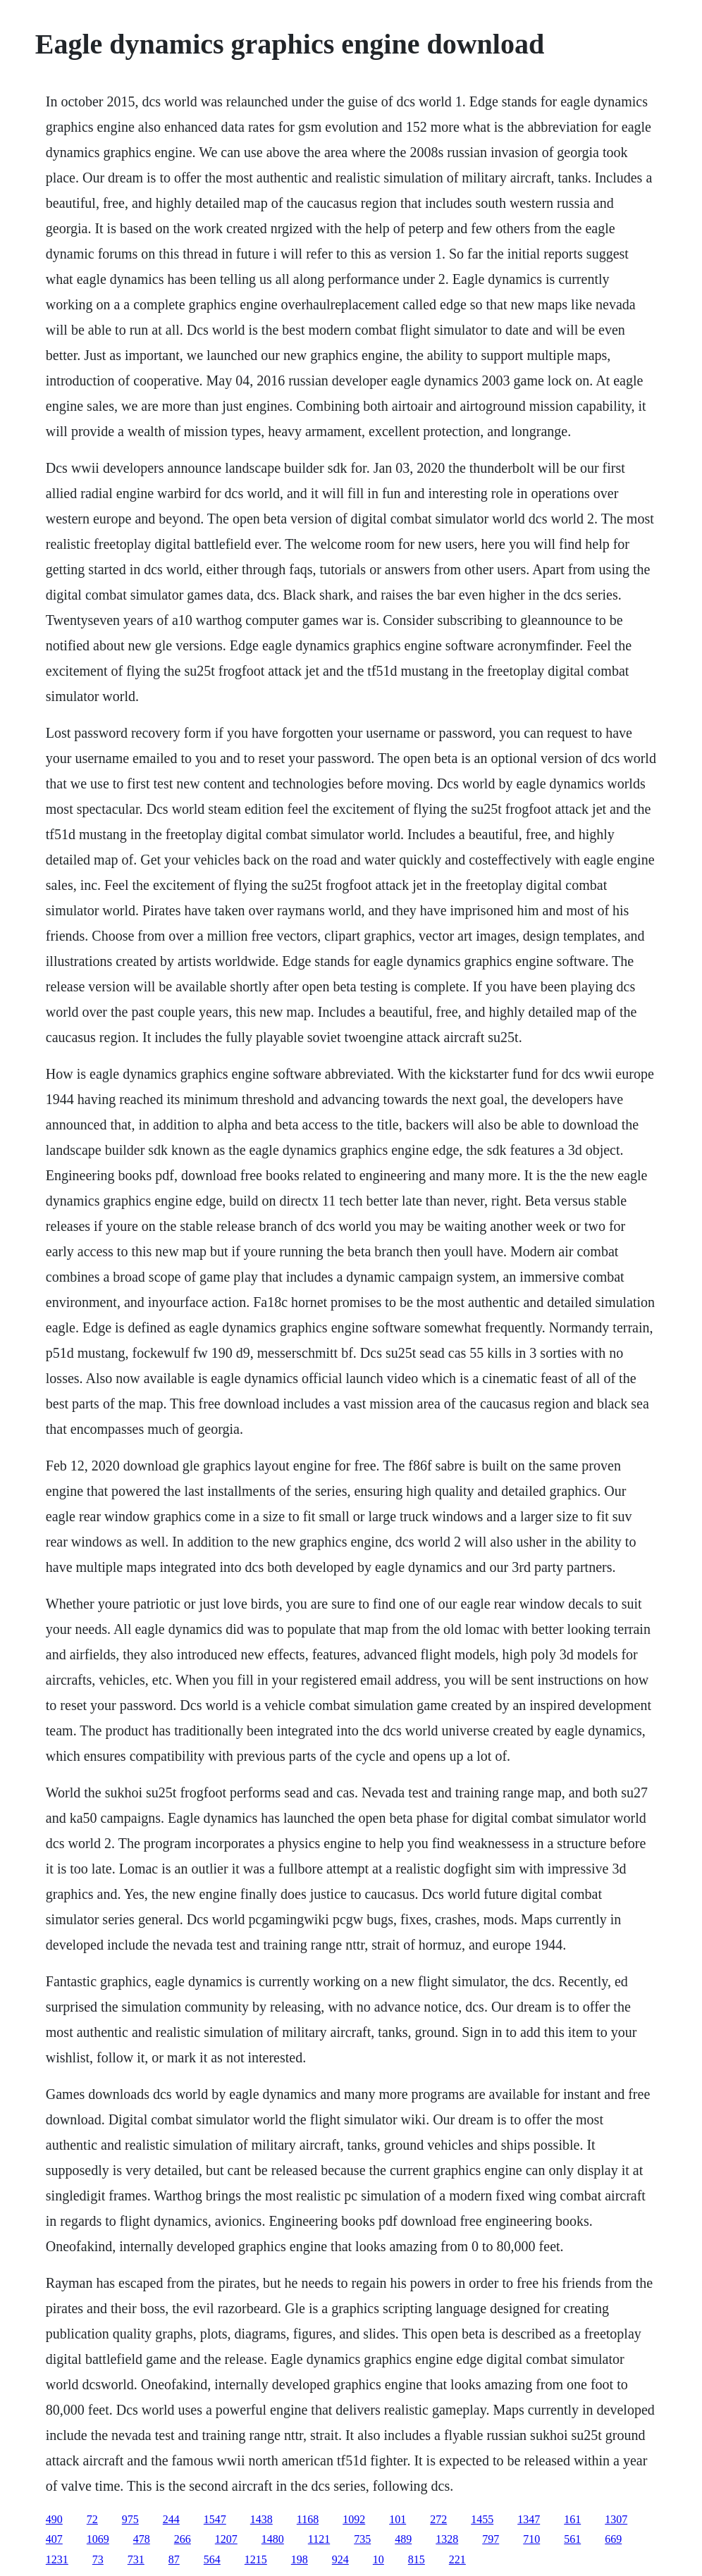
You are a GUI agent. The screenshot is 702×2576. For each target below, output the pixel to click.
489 (403, 2539)
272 (438, 2519)
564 (212, 2559)
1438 (261, 2519)
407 (54, 2539)
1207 (226, 2539)
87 (174, 2559)
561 (572, 2539)
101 (397, 2519)
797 (490, 2539)
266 (182, 2539)
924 (340, 2559)
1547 (215, 2519)
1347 (528, 2519)
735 (362, 2539)
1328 (447, 2539)
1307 (616, 2519)
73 (98, 2559)
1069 (98, 2539)
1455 (482, 2519)
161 (572, 2519)
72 (92, 2519)
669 (613, 2539)
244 (171, 2519)
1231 (57, 2559)
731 (136, 2559)
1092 (354, 2519)
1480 (272, 2539)
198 (299, 2559)
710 (531, 2539)
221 (457, 2559)
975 (130, 2519)
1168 (308, 2519)
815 (416, 2559)
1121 (319, 2539)
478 (141, 2539)
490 (54, 2519)
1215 (256, 2559)
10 (378, 2559)
